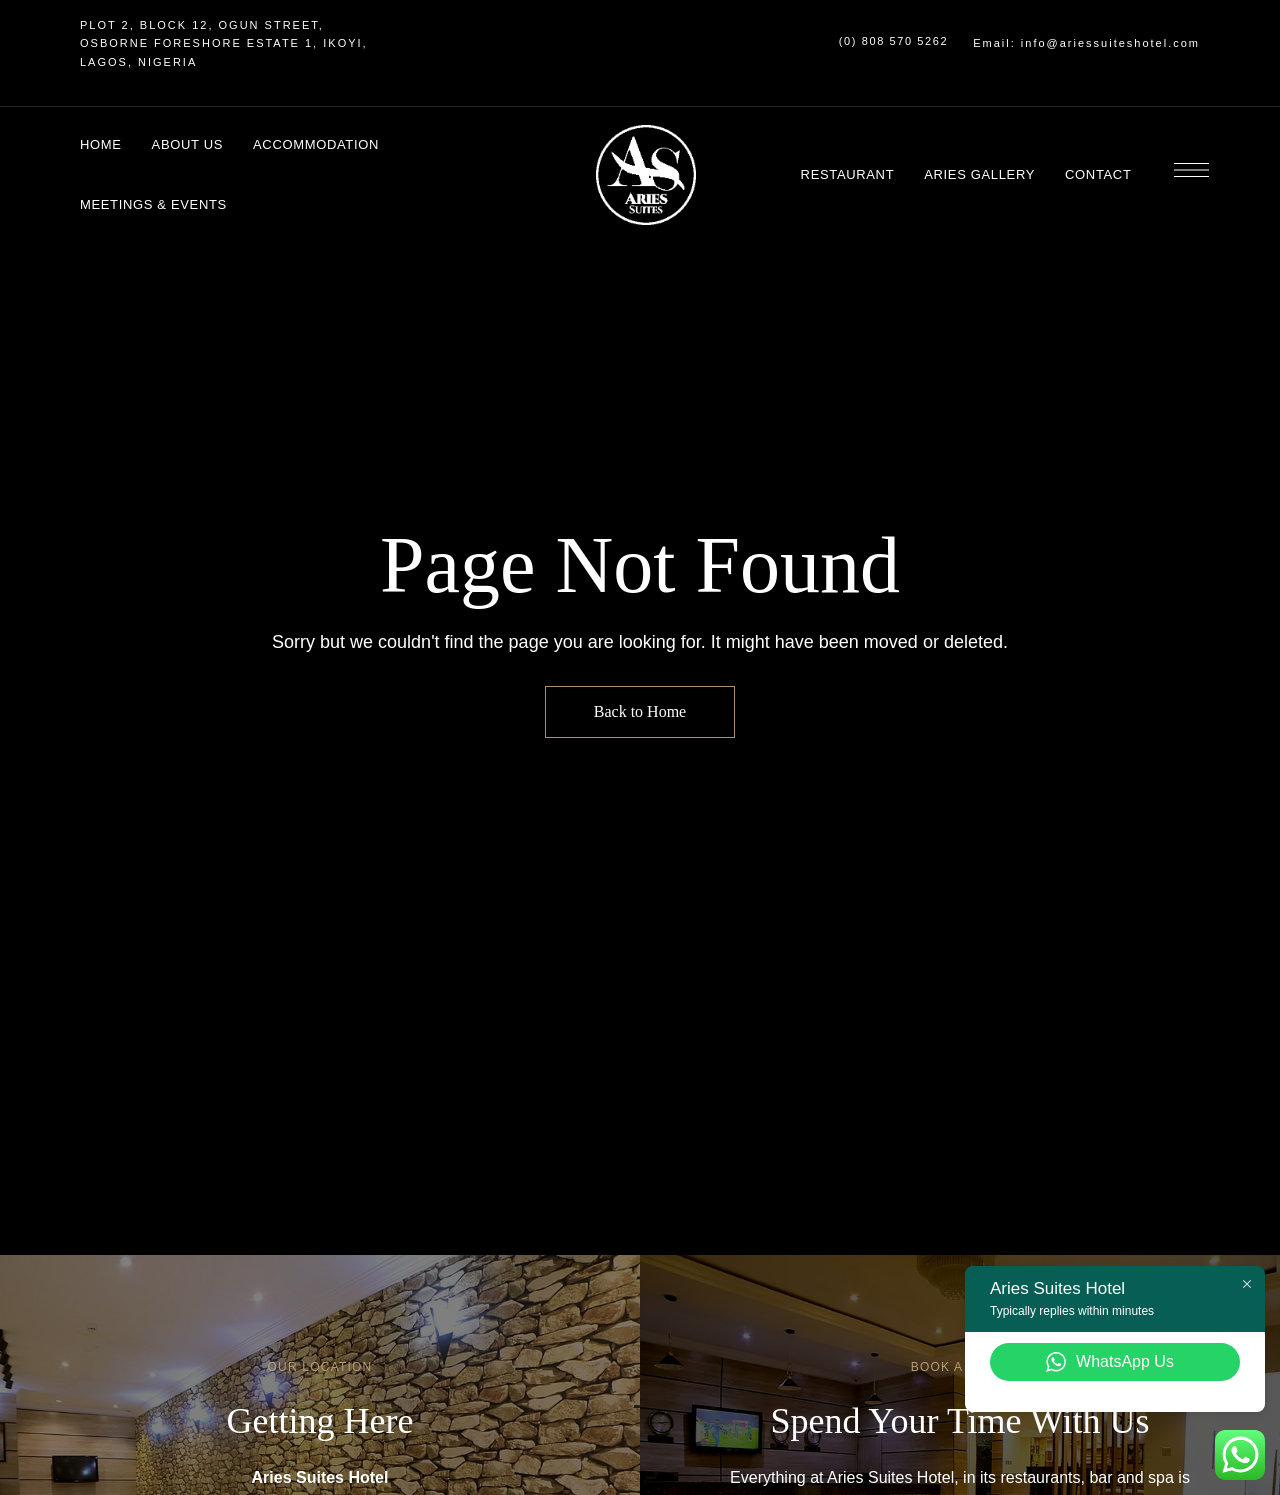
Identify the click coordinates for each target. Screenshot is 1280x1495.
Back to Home (640, 711)
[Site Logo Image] (646, 175)
